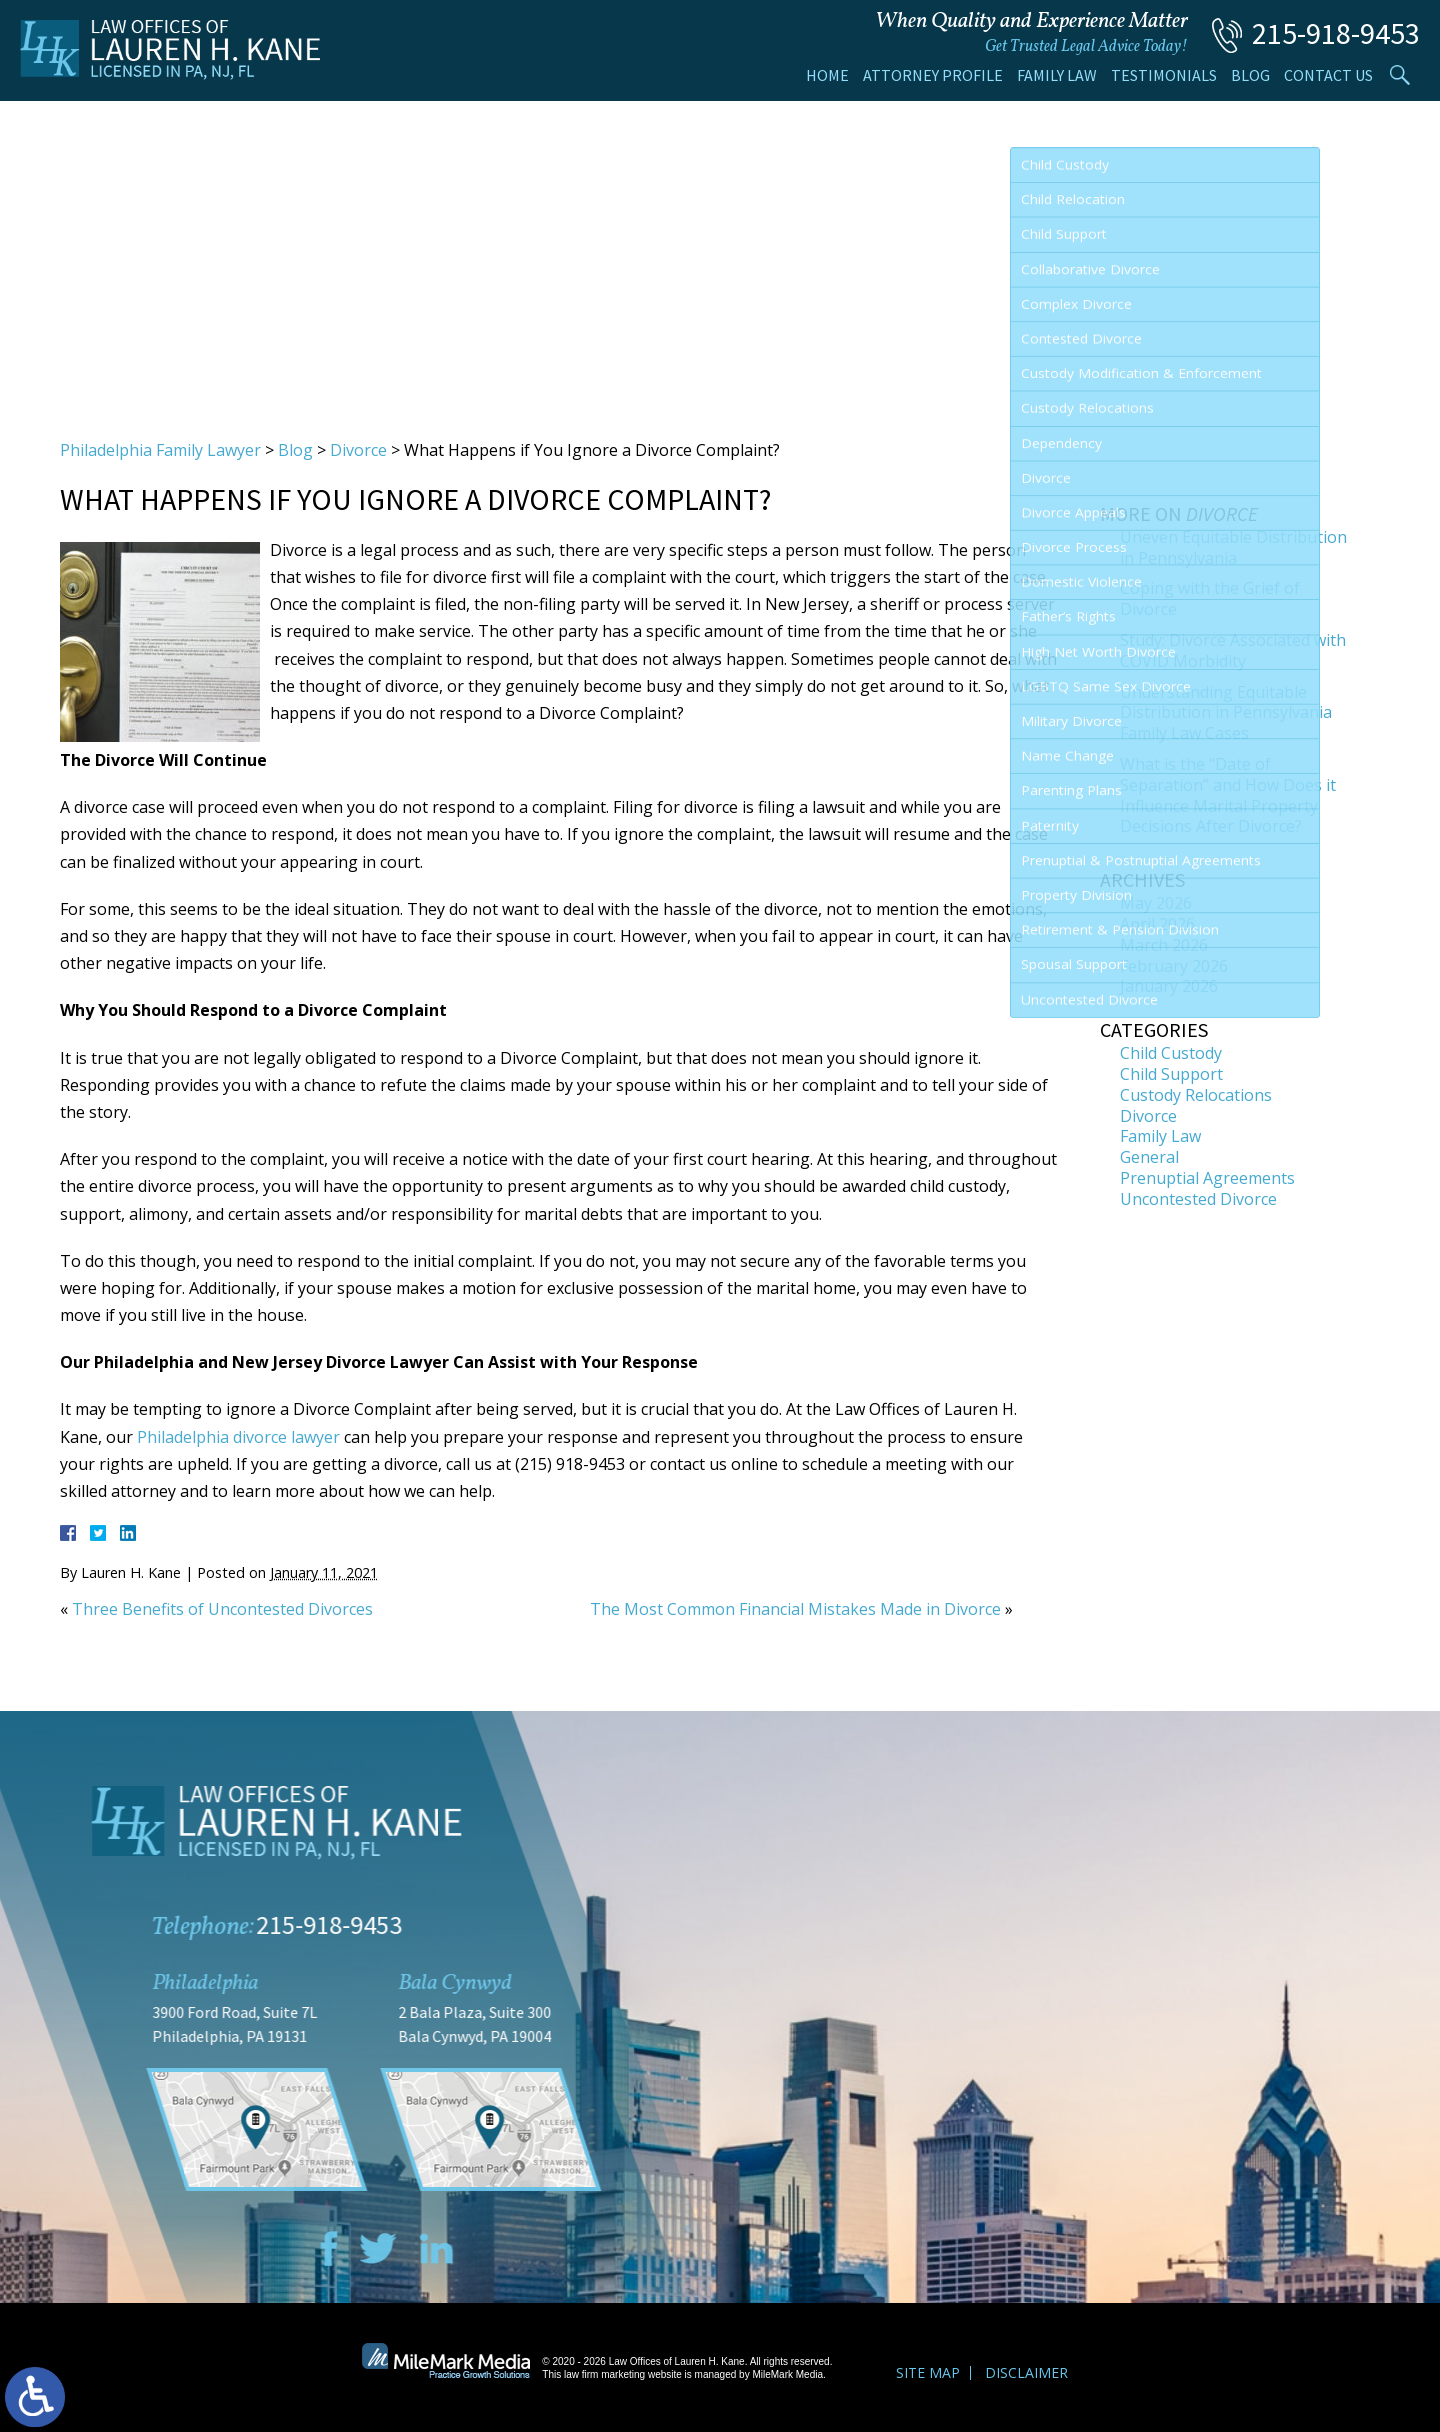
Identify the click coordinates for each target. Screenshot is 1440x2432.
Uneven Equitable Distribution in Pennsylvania (1233, 547)
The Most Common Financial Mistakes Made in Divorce (795, 1609)
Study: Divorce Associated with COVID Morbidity (1233, 650)
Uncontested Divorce (1198, 1199)
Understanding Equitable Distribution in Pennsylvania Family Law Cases (1226, 713)
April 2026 (1157, 924)
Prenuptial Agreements (1207, 1178)
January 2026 (1169, 986)
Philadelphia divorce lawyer (238, 1437)
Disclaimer (1026, 2372)
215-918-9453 (1336, 33)
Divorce (358, 450)
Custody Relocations (1196, 1095)
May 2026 (1156, 903)
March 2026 (1164, 945)
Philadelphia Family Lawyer (160, 450)
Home (827, 75)
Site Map (928, 2372)
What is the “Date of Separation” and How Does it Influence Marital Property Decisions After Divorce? (1228, 795)
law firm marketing (604, 2374)
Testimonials (1164, 75)
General (1149, 1157)
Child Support (1171, 1074)
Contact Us (1328, 75)
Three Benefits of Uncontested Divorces (222, 1609)
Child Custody (1171, 1053)
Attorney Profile (933, 75)
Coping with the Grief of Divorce (1210, 598)
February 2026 (1174, 966)
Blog (1250, 75)
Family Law (1057, 75)
